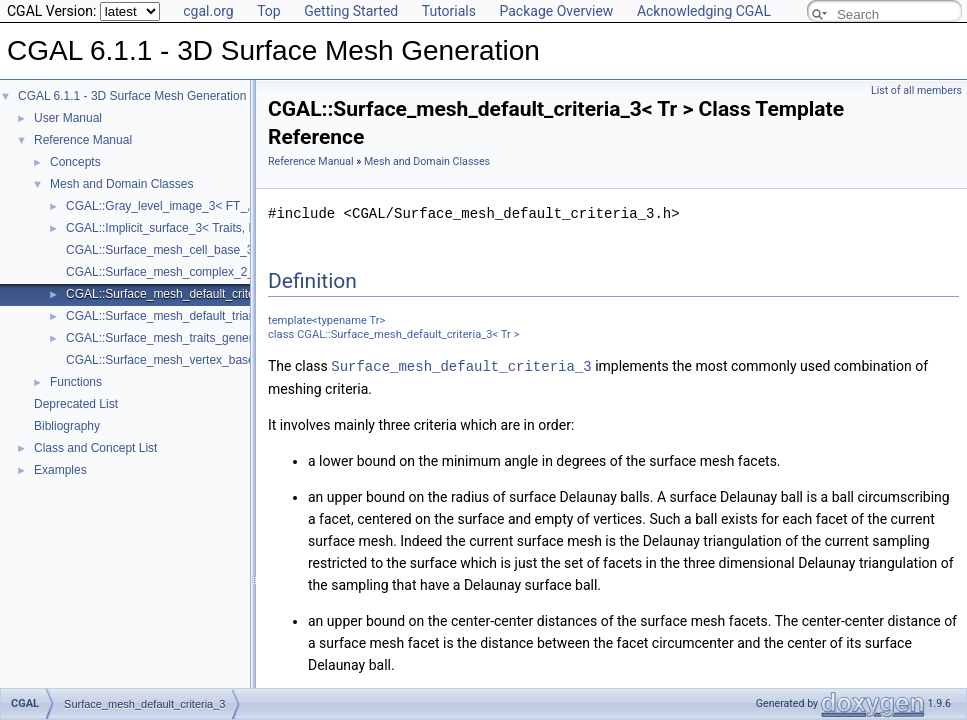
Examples (60, 470)
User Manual (68, 118)
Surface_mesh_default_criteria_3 (461, 365)
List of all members (916, 90)
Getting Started (351, 11)
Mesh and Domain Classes (121, 184)
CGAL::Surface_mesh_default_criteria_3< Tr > (189, 294)
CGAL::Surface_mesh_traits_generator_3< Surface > (207, 338)
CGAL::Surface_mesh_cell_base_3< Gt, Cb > (187, 250)
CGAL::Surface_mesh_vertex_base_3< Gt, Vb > (194, 360)
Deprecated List (76, 404)
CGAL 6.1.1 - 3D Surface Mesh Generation (132, 96)
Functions (76, 382)
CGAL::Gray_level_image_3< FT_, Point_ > (182, 206)
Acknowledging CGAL (704, 11)
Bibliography (67, 426)
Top (269, 11)
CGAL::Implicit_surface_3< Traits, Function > (185, 228)
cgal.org (208, 11)
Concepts (75, 162)
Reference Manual (83, 140)
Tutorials (449, 11)
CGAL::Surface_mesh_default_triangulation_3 (188, 316)
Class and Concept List (95, 448)
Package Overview (556, 11)
